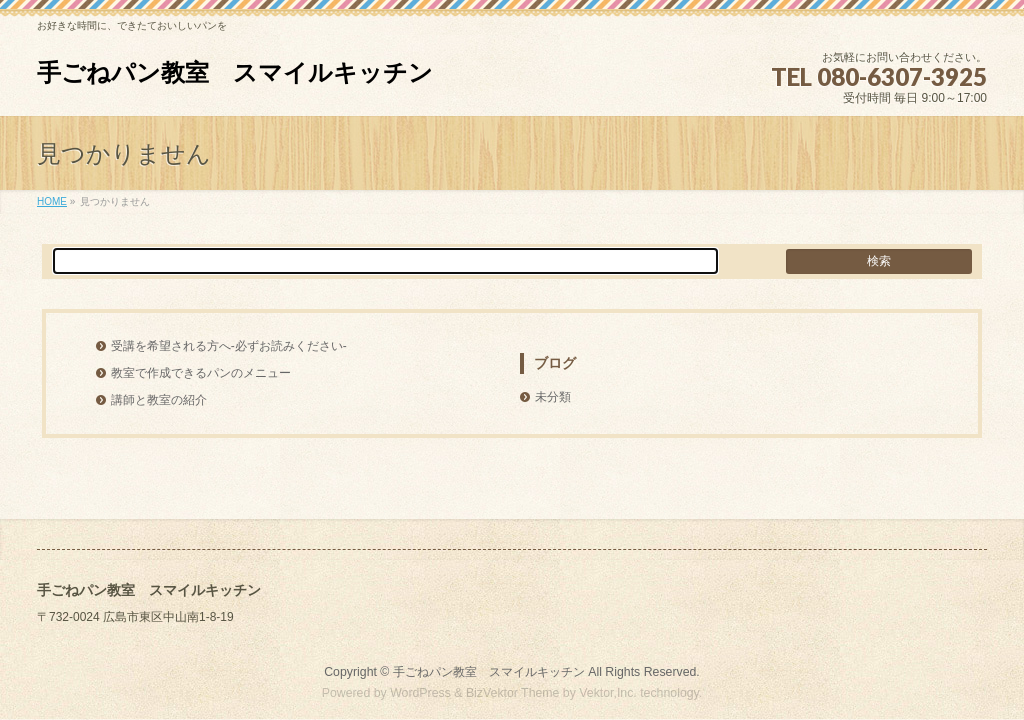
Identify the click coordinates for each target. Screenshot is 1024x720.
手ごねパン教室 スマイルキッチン (235, 72)
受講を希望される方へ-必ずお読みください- (229, 346)
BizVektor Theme (513, 693)
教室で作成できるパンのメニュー (201, 373)
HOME (52, 201)
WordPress (420, 693)
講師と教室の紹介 (159, 400)
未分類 (553, 397)
